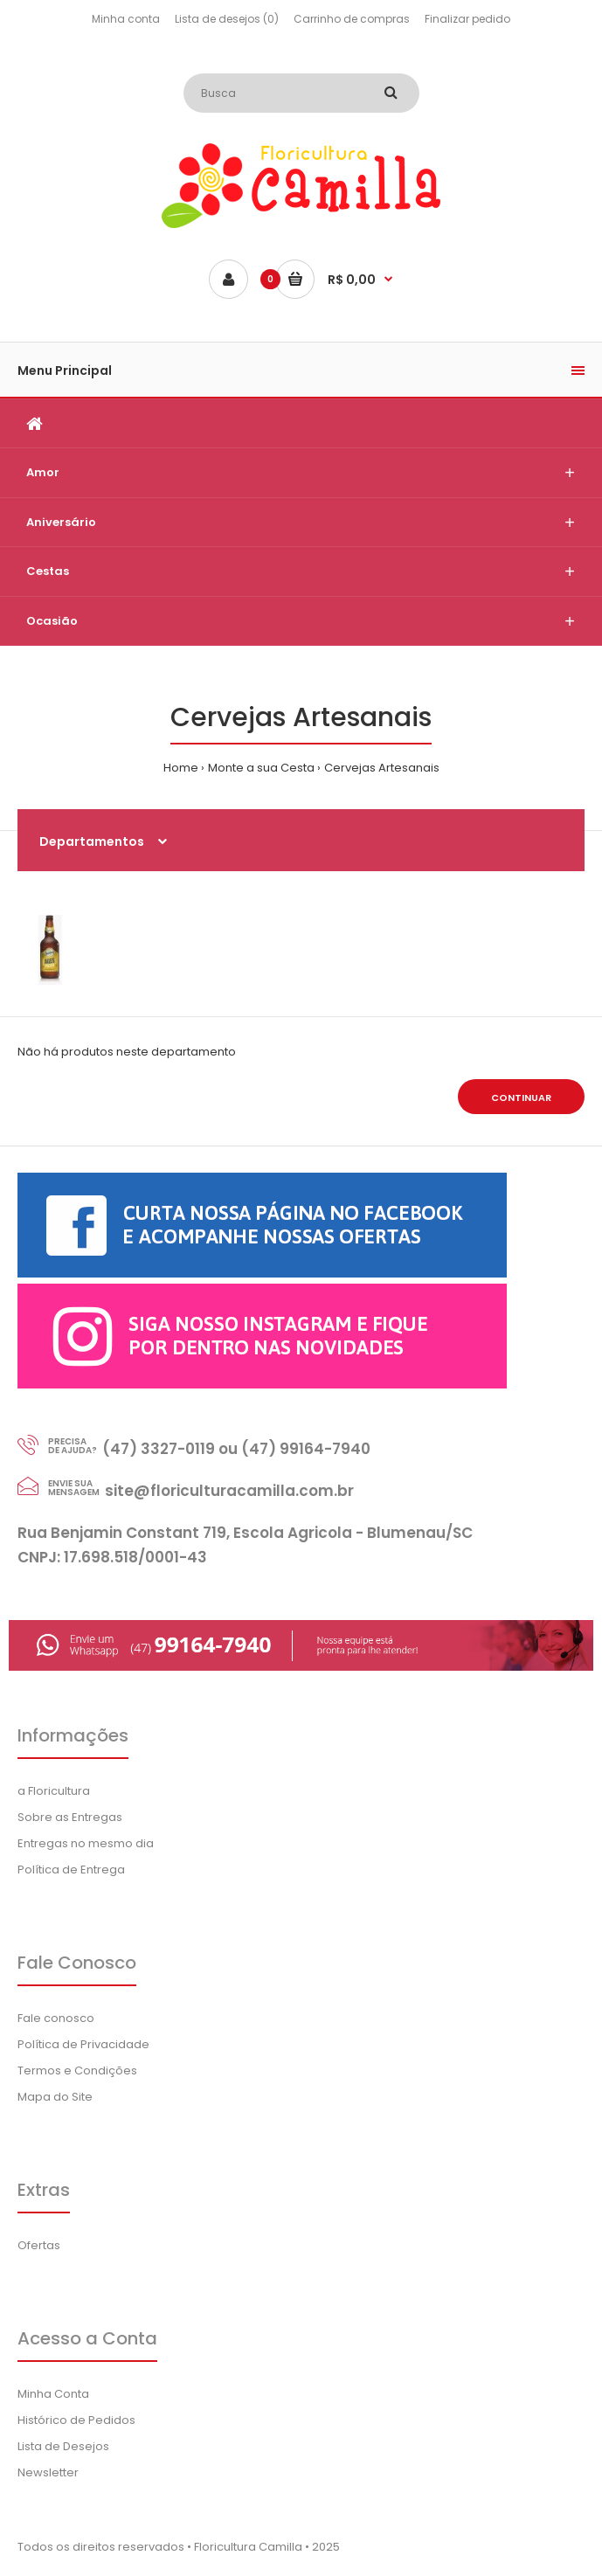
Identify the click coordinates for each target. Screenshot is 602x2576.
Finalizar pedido (467, 18)
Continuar (521, 1097)
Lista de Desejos (63, 2446)
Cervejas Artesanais (381, 767)
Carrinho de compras (352, 18)
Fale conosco (55, 2018)
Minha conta (126, 18)
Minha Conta (53, 2394)
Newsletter (48, 2472)
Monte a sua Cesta (261, 767)
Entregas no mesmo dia (85, 1843)
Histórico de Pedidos (76, 2420)
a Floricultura (53, 1791)
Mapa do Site (55, 2096)
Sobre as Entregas (69, 1817)
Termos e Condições (77, 2070)
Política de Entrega (71, 1869)
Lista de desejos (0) (227, 18)
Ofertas (38, 2245)
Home (180, 767)
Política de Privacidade (83, 2044)
